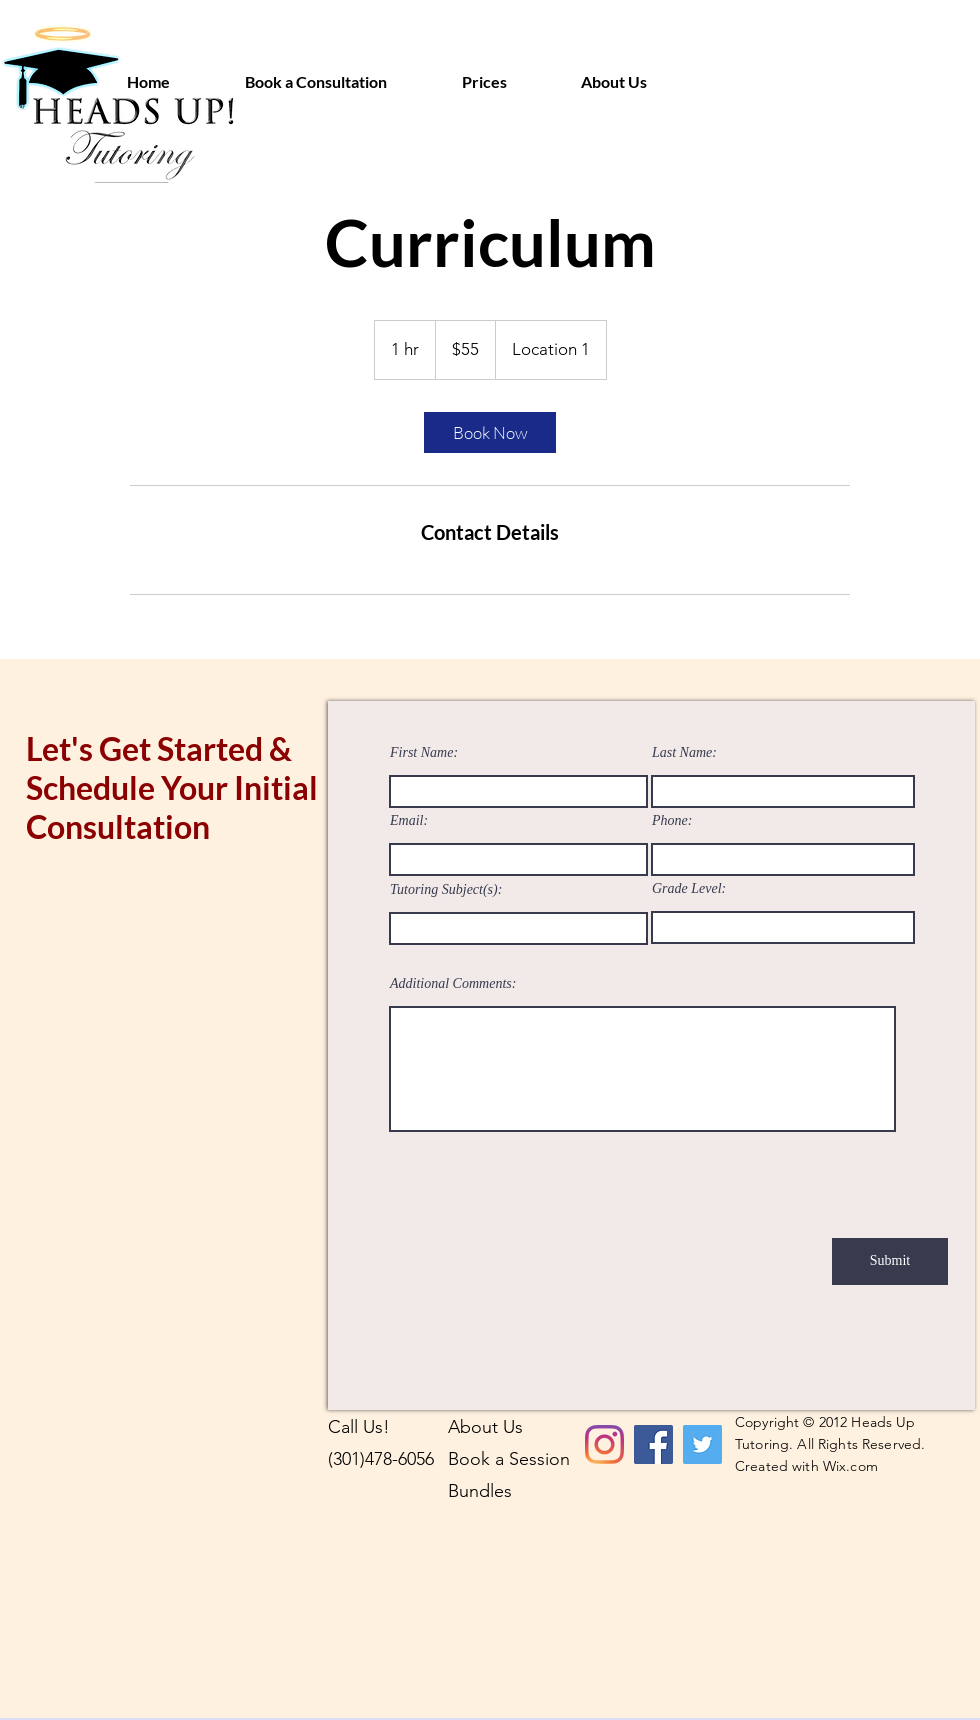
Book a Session (509, 1459)
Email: (409, 821)
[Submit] (890, 1261)
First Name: (424, 753)
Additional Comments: (453, 984)
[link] (490, 432)
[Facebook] (653, 1444)
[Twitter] (702, 1444)
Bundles (480, 1491)
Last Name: (684, 753)
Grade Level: (689, 889)
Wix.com (850, 1466)
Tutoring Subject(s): (446, 890)
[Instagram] (604, 1444)
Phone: (672, 821)
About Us (485, 1427)
